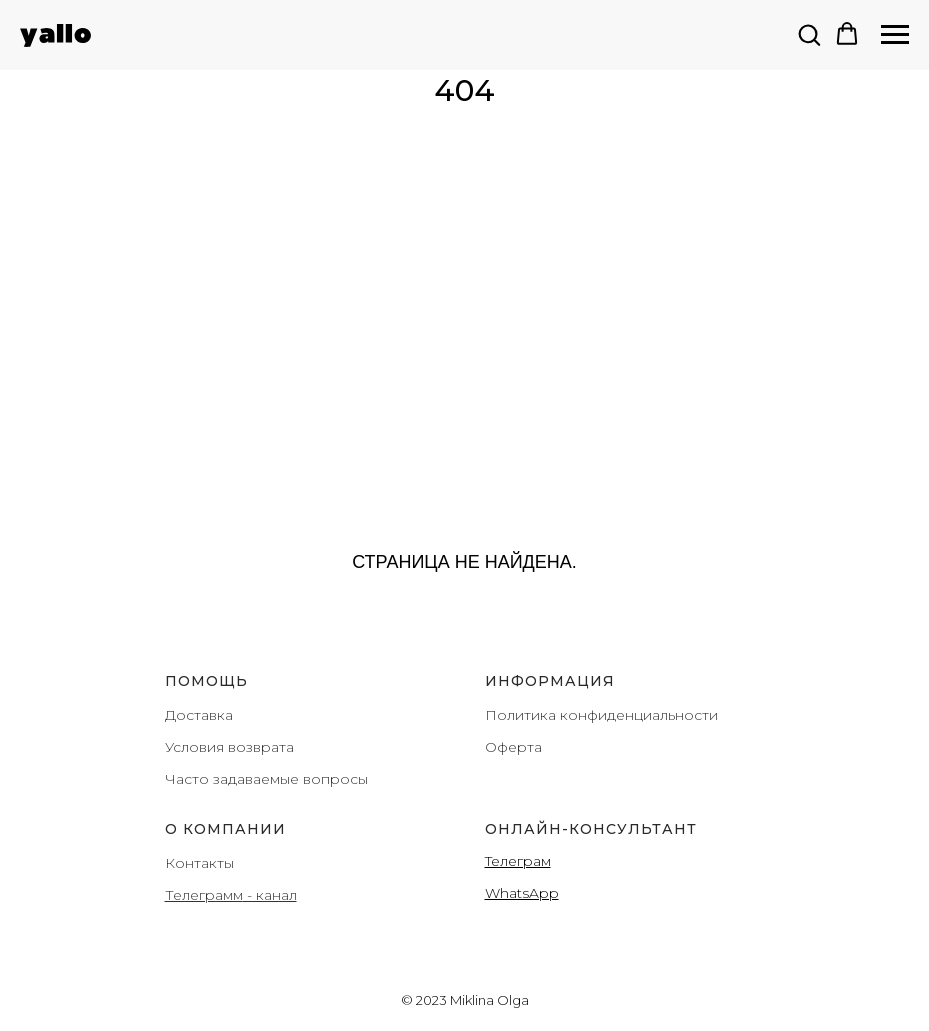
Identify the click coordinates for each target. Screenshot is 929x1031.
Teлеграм (518, 861)
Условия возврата (229, 747)
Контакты (199, 863)
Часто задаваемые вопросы (266, 779)
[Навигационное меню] (895, 35)
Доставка (199, 715)
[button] (809, 34)
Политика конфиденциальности (601, 715)
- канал (270, 895)
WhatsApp (522, 893)
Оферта (513, 747)
